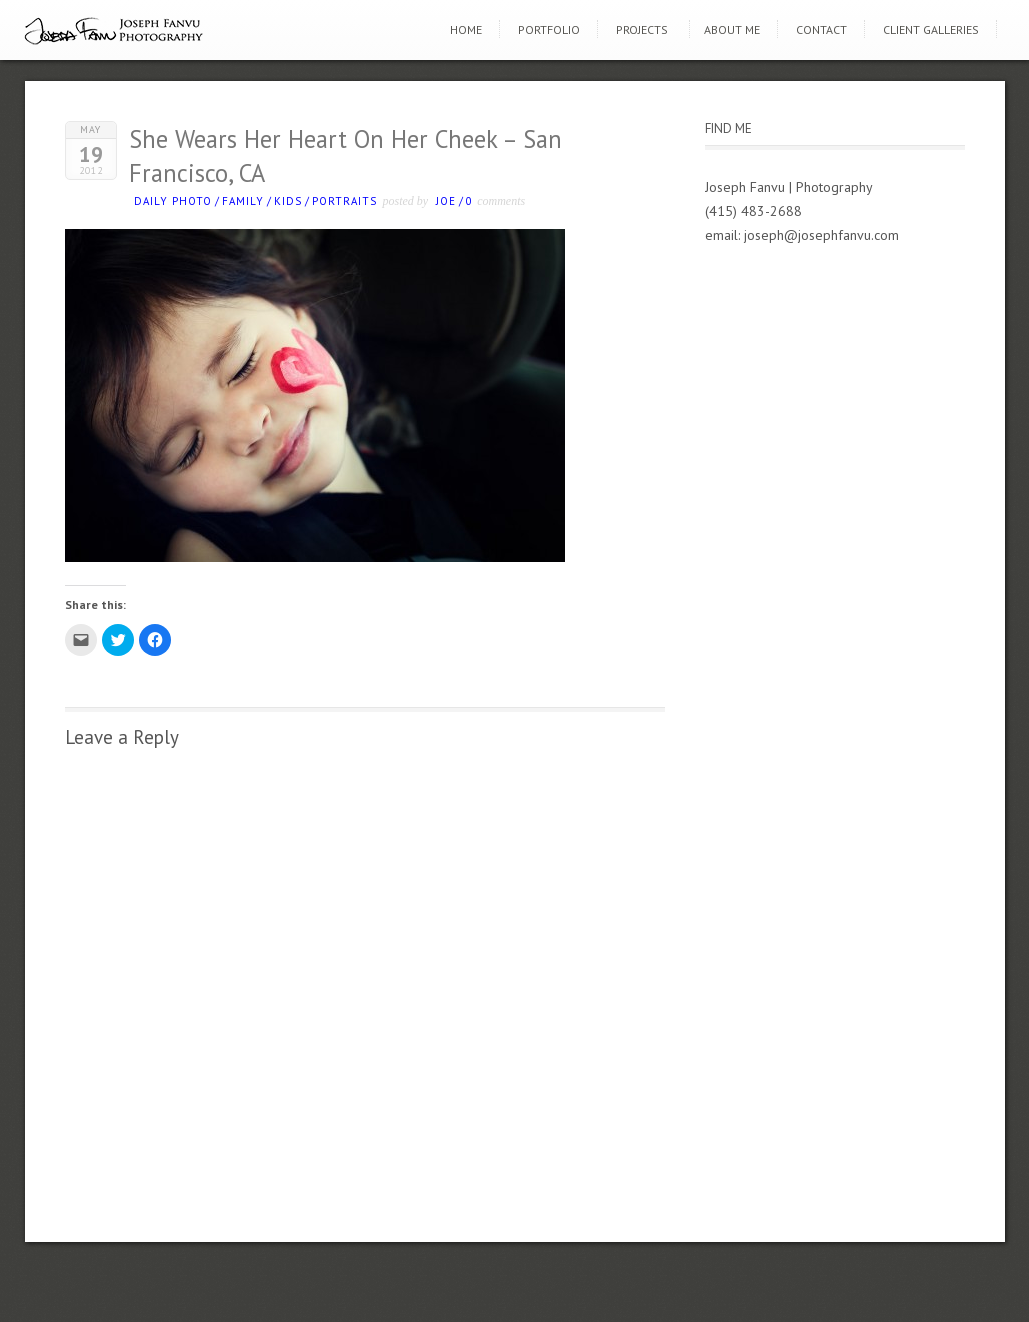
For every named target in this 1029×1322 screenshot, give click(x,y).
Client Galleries (931, 29)
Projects (642, 29)
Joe (446, 201)
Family (243, 201)
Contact (821, 29)
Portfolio (549, 29)
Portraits (344, 201)
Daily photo (173, 201)
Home (466, 29)
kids (288, 201)
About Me (732, 29)
